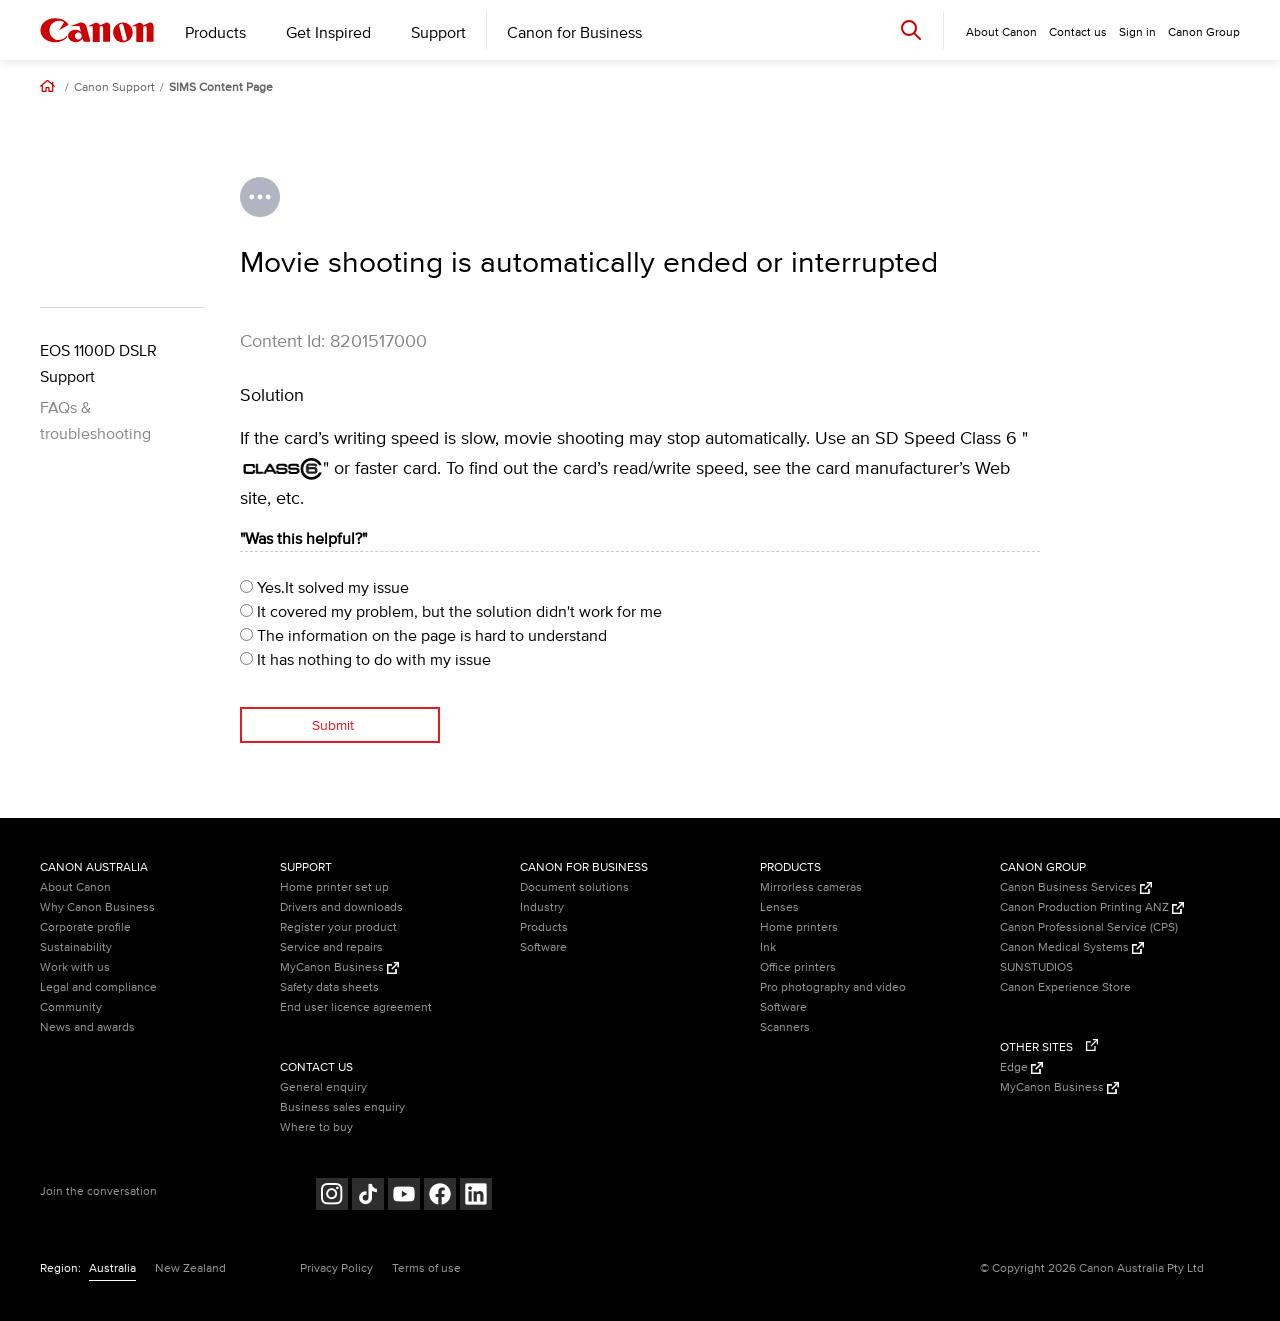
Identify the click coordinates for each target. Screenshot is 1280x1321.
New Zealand (190, 1268)
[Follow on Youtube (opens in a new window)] (404, 1196)
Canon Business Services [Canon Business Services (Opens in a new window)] (1076, 887)
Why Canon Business (97, 907)
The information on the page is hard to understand (423, 636)
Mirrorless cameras (811, 887)
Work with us (75, 967)
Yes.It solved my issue (324, 588)
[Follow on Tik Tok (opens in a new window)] (368, 1196)
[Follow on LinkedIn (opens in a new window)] (476, 1196)
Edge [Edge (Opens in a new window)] (1021, 1067)
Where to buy (316, 1127)
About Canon (75, 887)
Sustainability (76, 947)
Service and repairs (331, 947)
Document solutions (574, 887)
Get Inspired (328, 33)
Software (543, 947)
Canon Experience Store (1065, 987)
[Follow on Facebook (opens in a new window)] (440, 1196)
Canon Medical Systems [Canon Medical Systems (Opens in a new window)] (1072, 947)
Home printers (799, 927)
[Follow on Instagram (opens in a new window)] (332, 1196)
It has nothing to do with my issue (365, 660)
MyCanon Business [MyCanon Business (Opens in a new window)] (339, 967)
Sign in (1137, 32)
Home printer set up (334, 887)
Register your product (338, 927)
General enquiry (323, 1087)
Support (438, 33)
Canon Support (114, 88)
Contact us (1078, 32)
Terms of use (426, 1268)
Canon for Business (574, 33)
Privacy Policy (336, 1268)
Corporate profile (85, 927)
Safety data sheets (329, 987)
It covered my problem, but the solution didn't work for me (451, 612)
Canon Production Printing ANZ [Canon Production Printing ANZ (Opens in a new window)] (1092, 907)
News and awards (87, 1027)
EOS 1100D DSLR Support (98, 364)
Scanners (785, 1027)
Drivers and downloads (341, 907)
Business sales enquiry (342, 1107)
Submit (333, 725)
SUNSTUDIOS (1036, 967)
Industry (542, 907)
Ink (768, 947)
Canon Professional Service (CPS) (1089, 927)
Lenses (779, 907)
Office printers (798, 967)
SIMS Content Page (221, 88)
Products (215, 33)
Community (71, 1007)
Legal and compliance (98, 987)
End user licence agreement (356, 1007)
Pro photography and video (833, 987)
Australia (112, 1268)
